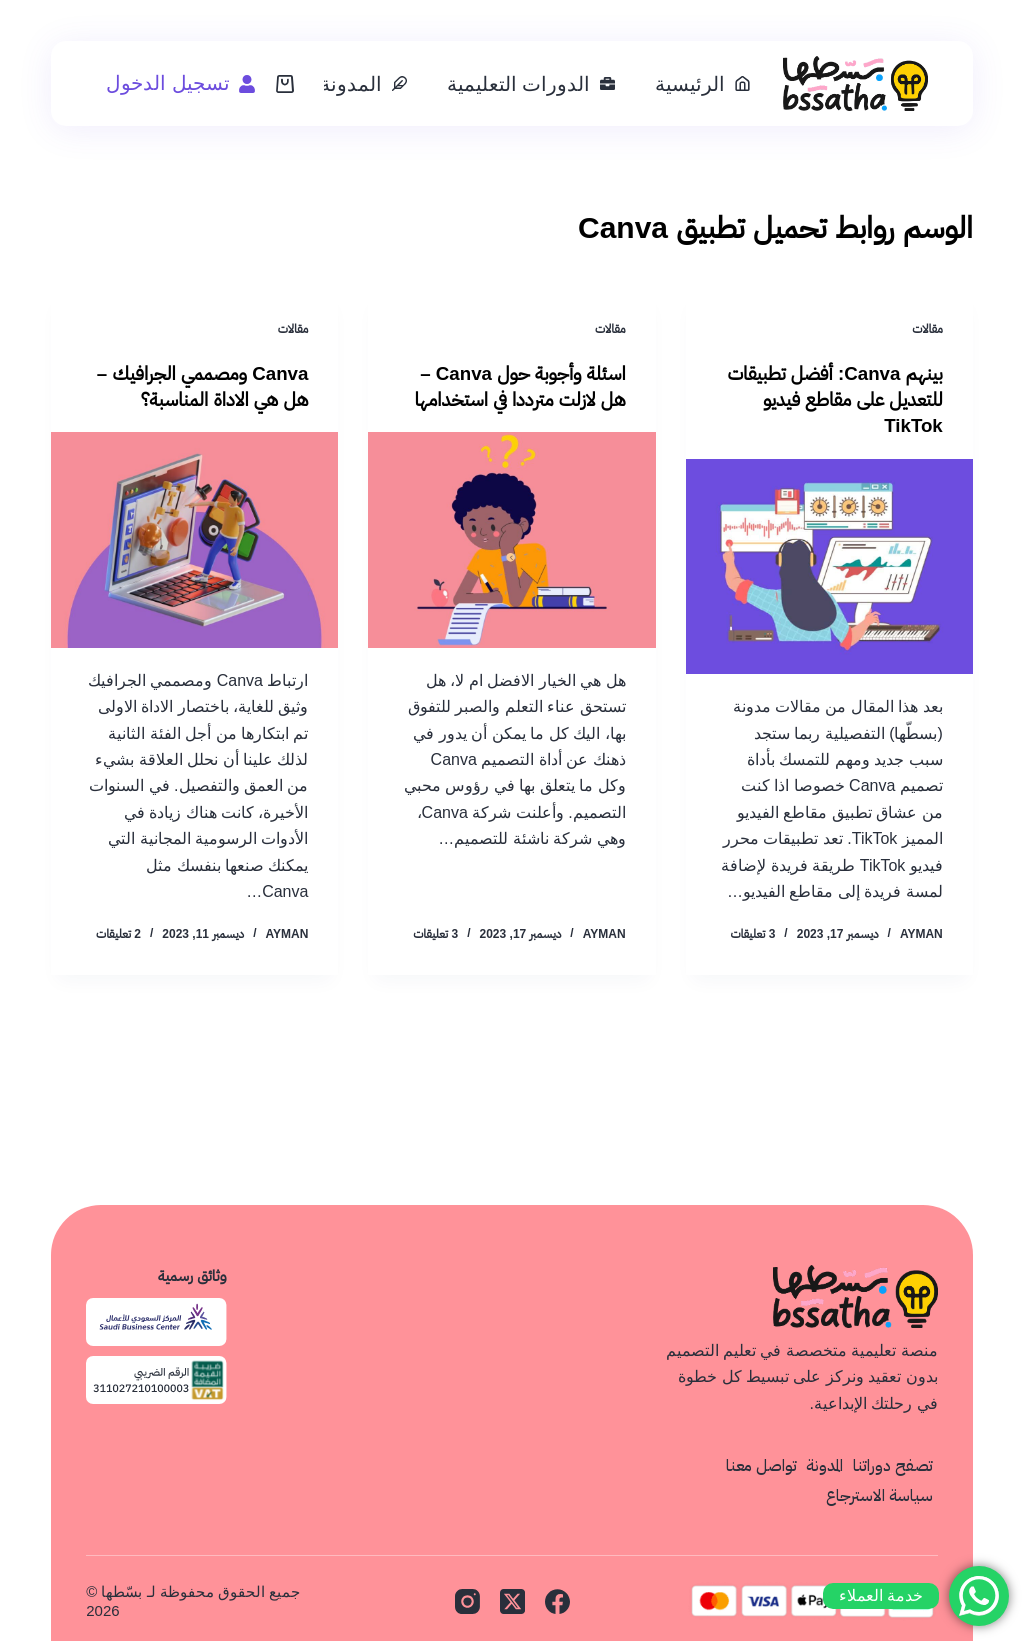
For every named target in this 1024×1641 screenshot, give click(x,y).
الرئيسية (702, 84)
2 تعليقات (118, 934)
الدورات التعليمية (531, 84)
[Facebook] (557, 1600)
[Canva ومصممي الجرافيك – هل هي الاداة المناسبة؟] (194, 539)
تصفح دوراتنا (892, 1465)
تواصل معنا (755, 1465)
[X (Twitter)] (512, 1600)
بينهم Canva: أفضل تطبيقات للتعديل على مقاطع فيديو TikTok (835, 399)
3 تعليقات (752, 934)
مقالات (927, 329)
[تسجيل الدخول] (181, 83)
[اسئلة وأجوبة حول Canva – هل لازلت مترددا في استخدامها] (511, 539)
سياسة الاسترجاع (878, 1495)
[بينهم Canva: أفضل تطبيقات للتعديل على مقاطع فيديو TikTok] (829, 565)
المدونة (363, 84)
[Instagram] (467, 1600)
